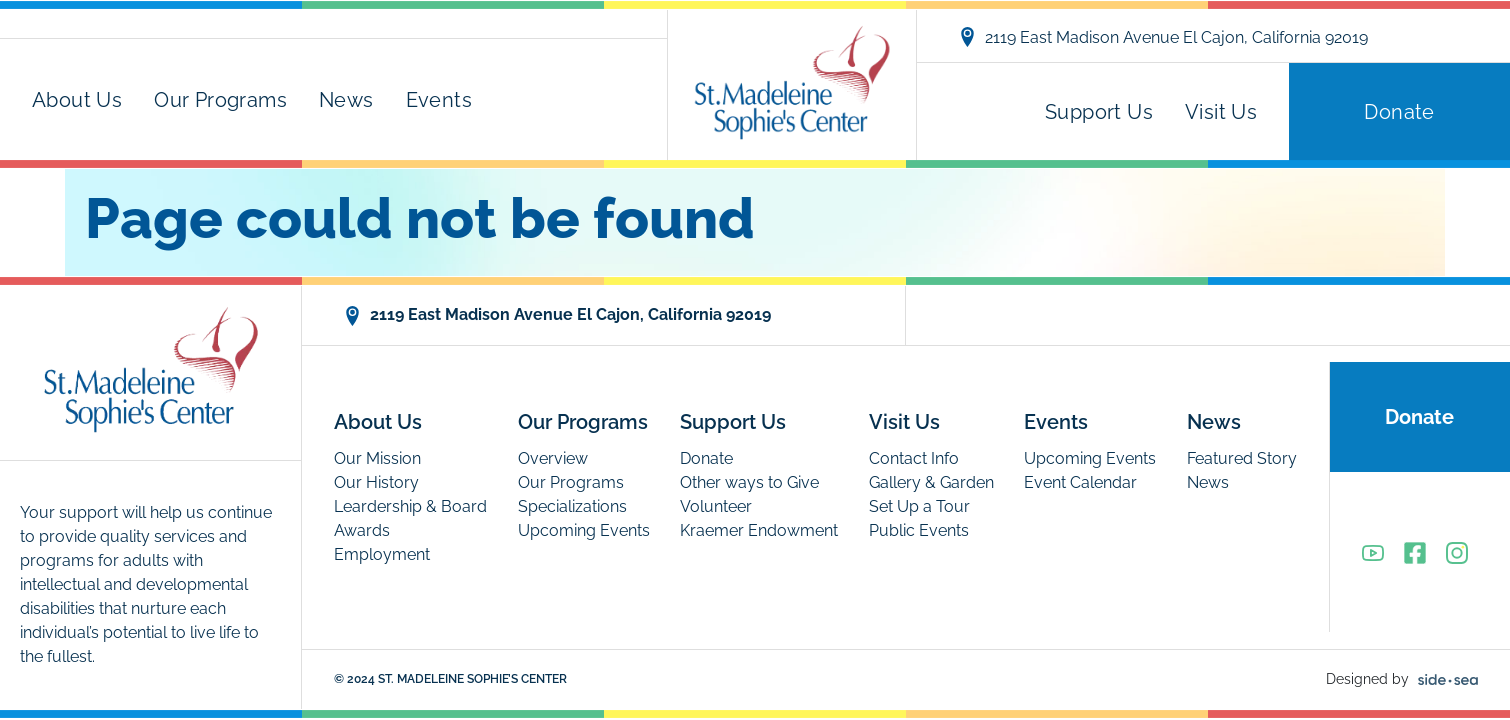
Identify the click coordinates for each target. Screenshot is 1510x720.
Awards (362, 530)
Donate (1399, 112)
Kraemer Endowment (759, 530)
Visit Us (1221, 112)
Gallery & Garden (931, 482)
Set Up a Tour (919, 506)
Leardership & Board (410, 506)
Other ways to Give (749, 482)
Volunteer (716, 506)
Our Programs (220, 100)
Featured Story (1242, 458)
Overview (553, 458)
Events (439, 100)
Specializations (572, 506)
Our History (376, 482)
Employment (382, 554)
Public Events (919, 530)
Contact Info (914, 458)
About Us (77, 100)
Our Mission (377, 458)
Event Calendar (1080, 482)
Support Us (1099, 112)
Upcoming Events (584, 530)
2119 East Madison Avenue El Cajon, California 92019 (1162, 37)
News (346, 100)
